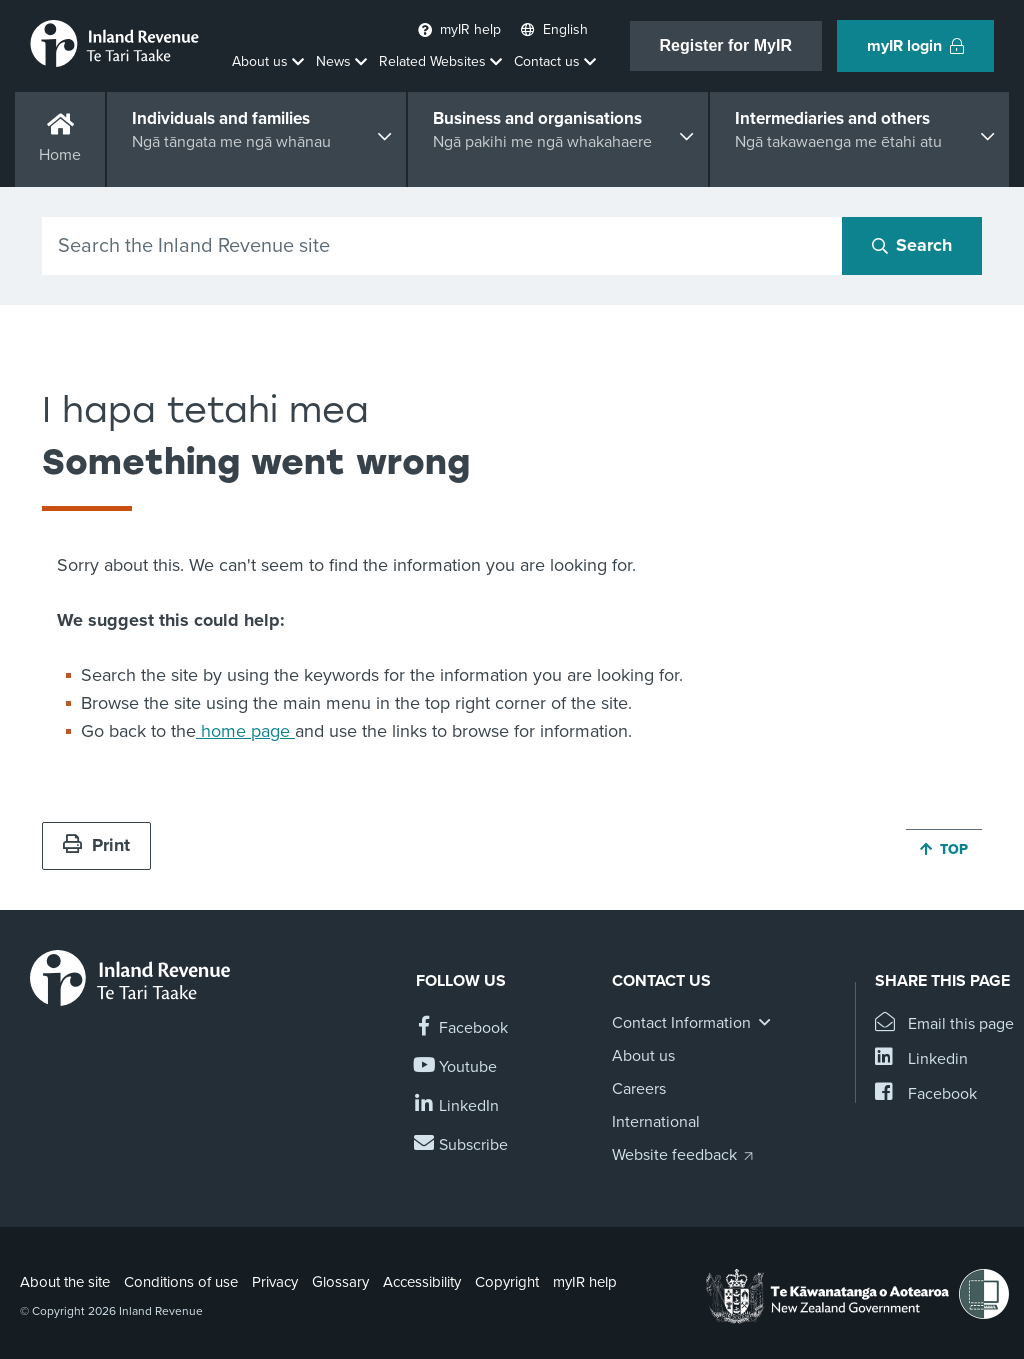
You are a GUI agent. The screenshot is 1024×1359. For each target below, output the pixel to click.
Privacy (275, 1282)
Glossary (340, 1282)
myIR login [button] (915, 46)
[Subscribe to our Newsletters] (462, 1145)
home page (245, 731)
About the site (65, 1282)
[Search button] (912, 246)
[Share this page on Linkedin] (921, 1059)
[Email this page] (944, 1024)
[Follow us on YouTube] (456, 1067)
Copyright (507, 1282)
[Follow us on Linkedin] (457, 1106)
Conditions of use (181, 1282)
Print (96, 845)
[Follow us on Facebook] (462, 1028)
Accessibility (422, 1282)
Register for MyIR (726, 45)
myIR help (585, 1282)
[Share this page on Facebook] (926, 1094)
